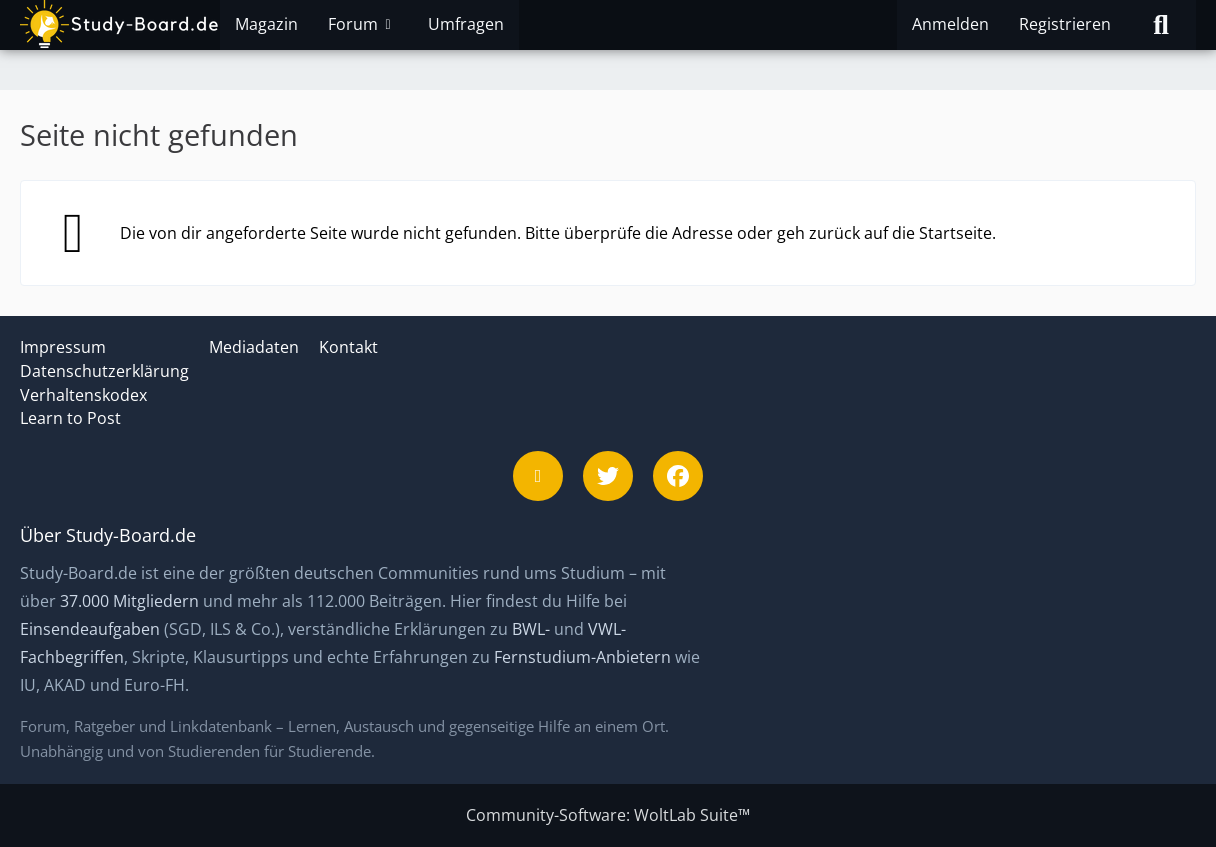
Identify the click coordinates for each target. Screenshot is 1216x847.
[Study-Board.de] (120, 25)
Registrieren (1065, 24)
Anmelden (950, 24)
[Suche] (1161, 25)
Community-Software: (608, 815)
